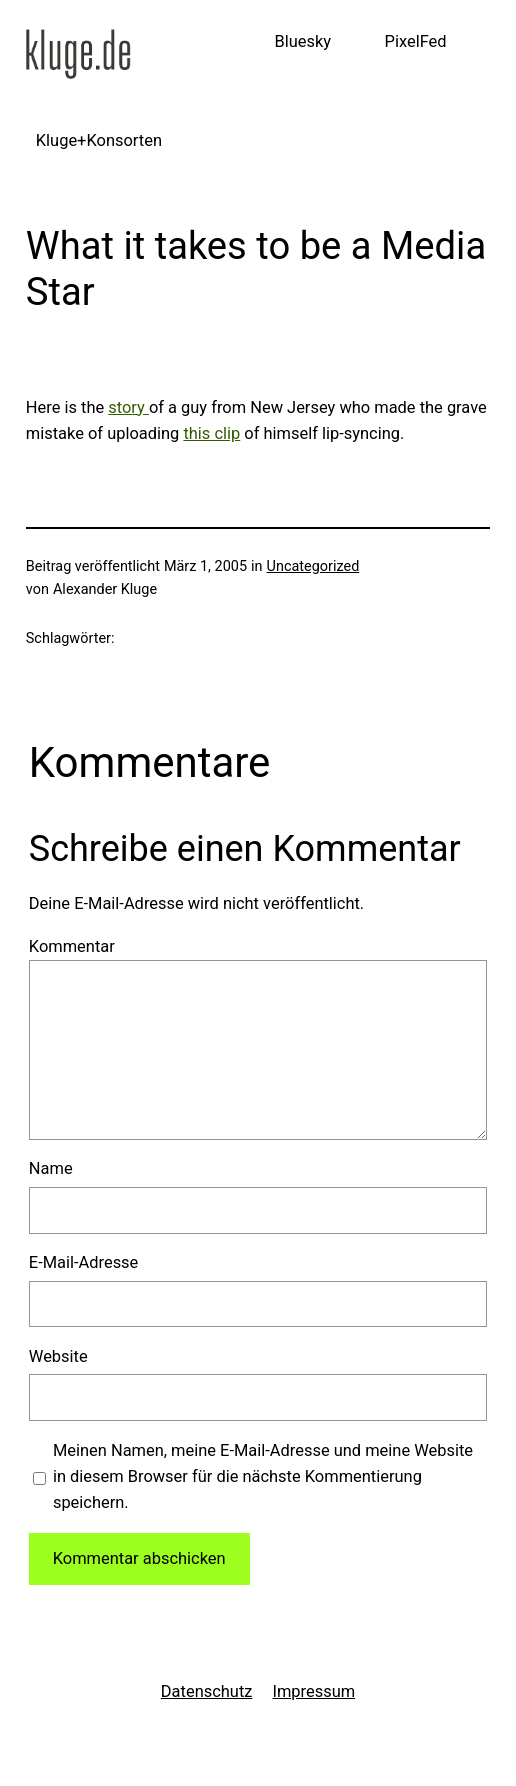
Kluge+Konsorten (99, 140)
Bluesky (302, 41)
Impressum (313, 1691)
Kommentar (72, 946)
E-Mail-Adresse (84, 1262)
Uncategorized (313, 566)
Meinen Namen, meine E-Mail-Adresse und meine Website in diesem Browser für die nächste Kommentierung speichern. (263, 1477)
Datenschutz (207, 1691)
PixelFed (416, 41)
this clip (211, 433)
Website (58, 1356)
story (128, 407)
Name (51, 1168)
